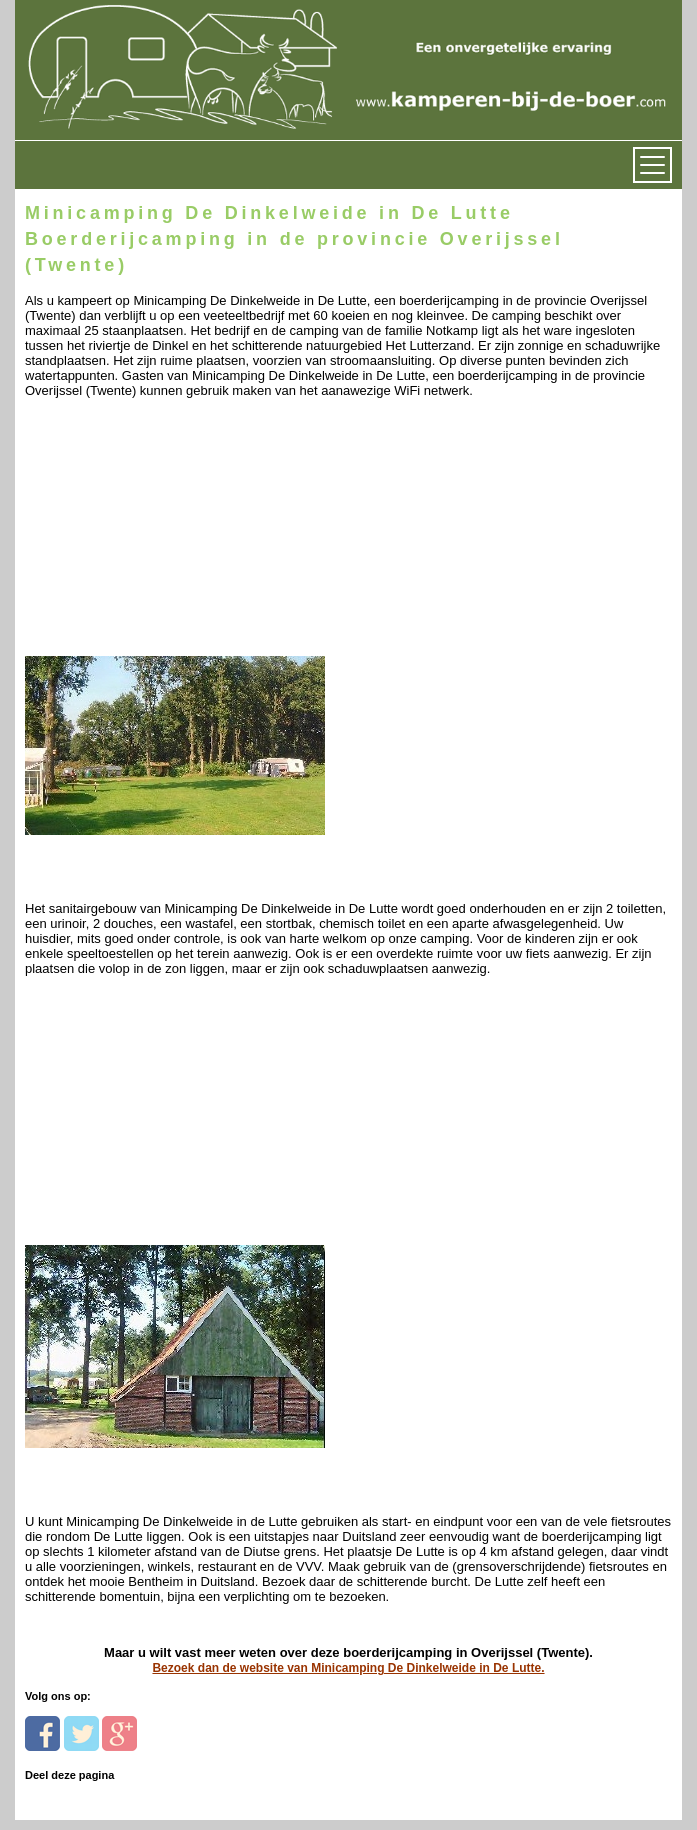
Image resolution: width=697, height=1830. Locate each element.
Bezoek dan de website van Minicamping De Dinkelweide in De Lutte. (348, 1668)
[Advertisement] (162, 540)
